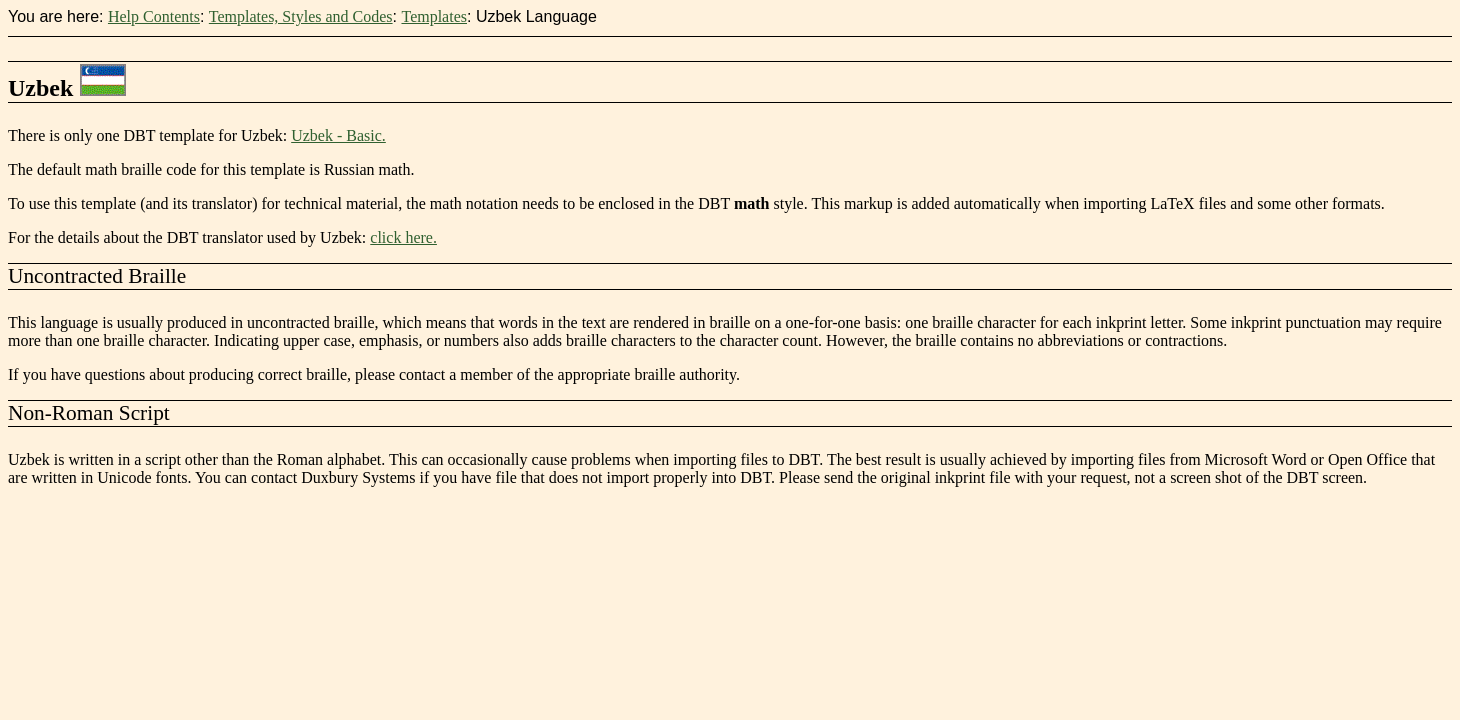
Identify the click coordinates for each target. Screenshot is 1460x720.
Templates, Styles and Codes (301, 16)
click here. (403, 237)
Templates (434, 16)
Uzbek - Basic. (338, 135)
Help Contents (154, 16)
